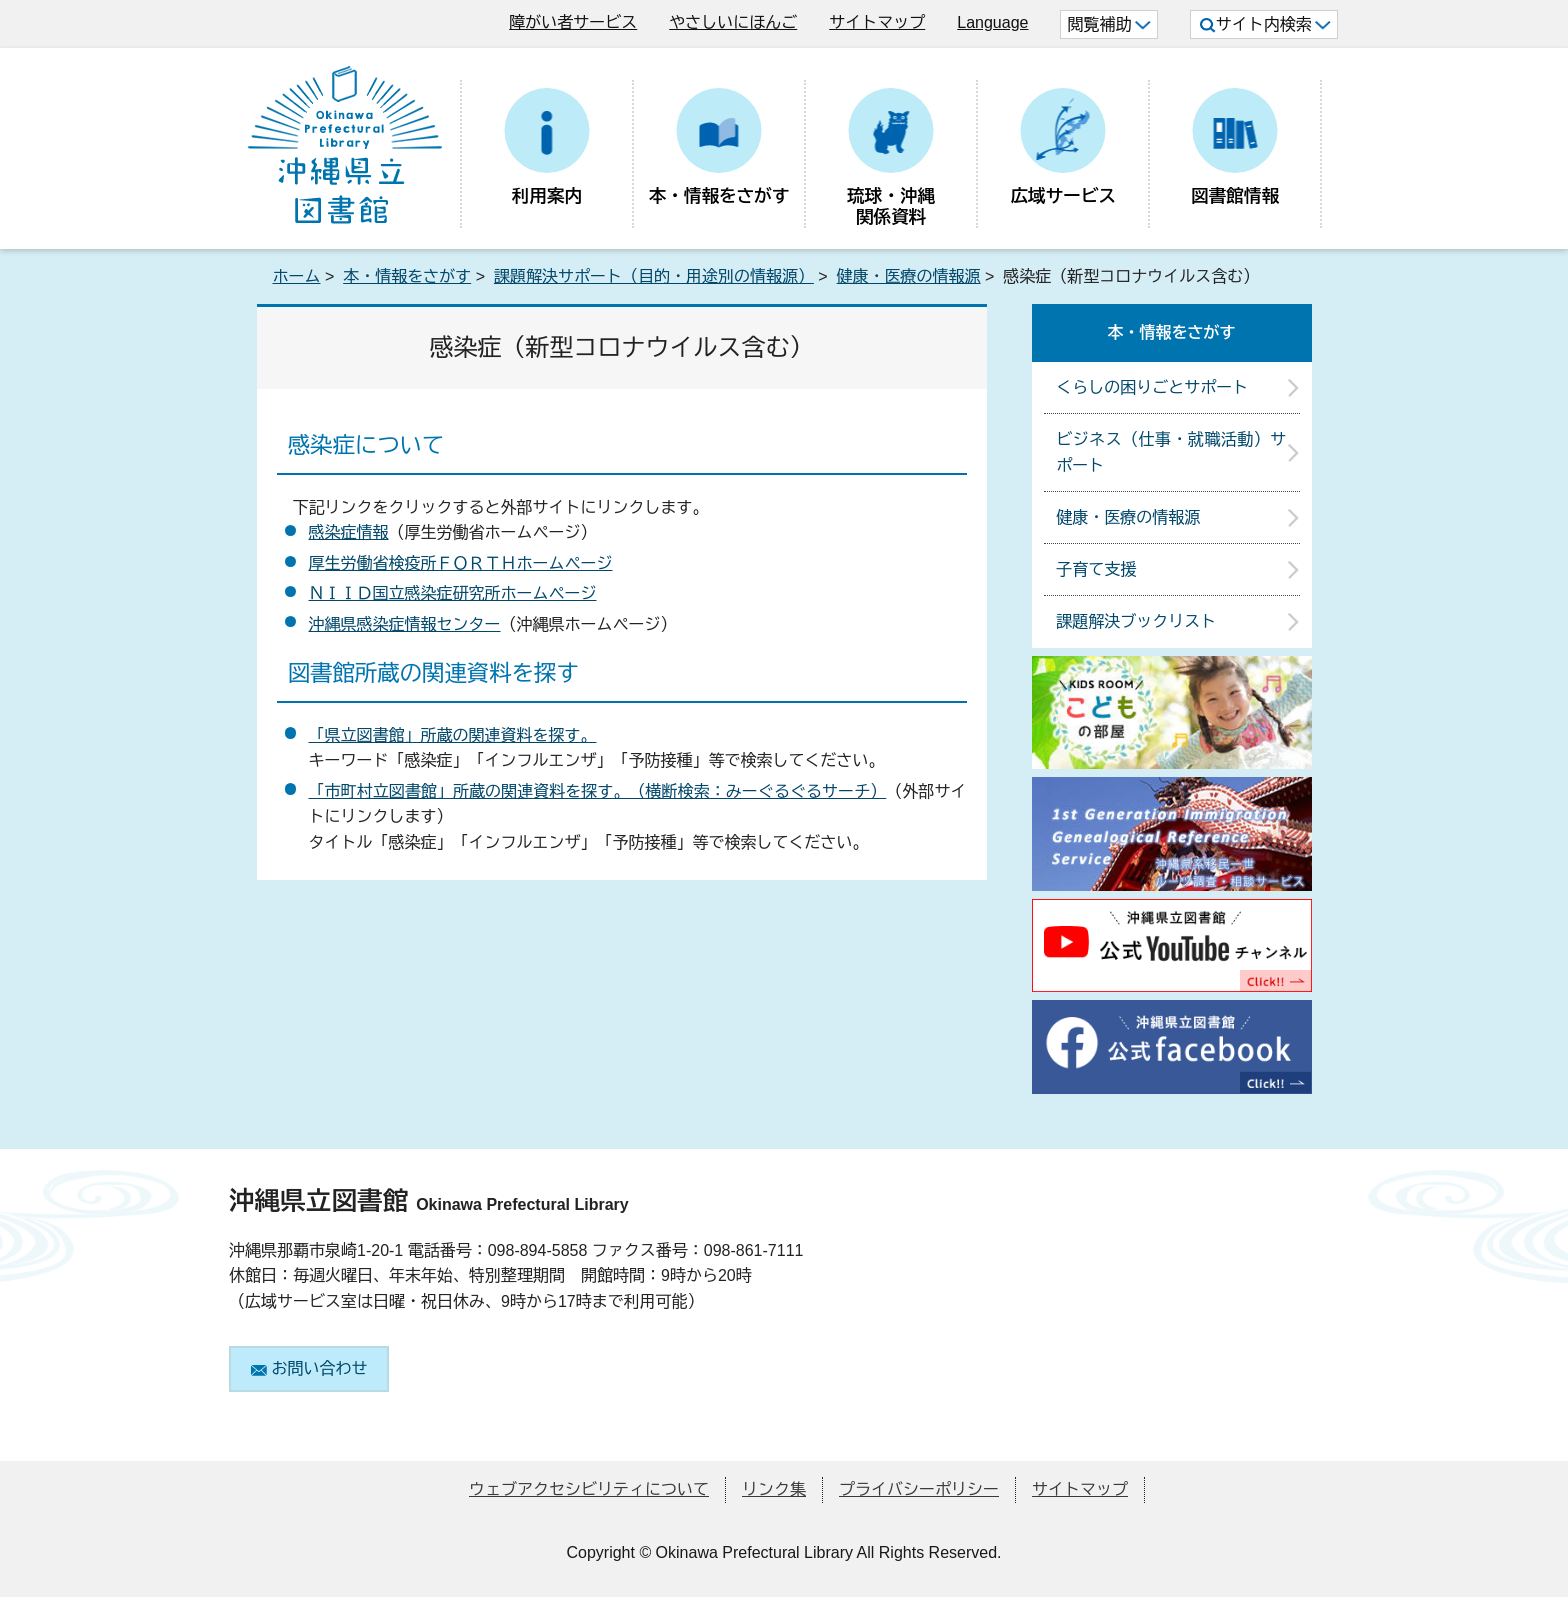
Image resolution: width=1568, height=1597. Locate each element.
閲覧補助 (1108, 24)
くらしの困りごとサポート (1152, 387)
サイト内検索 (1265, 24)
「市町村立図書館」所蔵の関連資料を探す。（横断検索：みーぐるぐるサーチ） (598, 791)
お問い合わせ (309, 1368)
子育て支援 (1096, 569)
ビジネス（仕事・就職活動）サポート (1171, 452)
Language (992, 22)
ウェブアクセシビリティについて (589, 1489)
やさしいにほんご (733, 22)
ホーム (297, 276)
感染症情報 (349, 532)
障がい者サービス (573, 22)
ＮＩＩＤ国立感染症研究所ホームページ (453, 593)
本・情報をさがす (407, 276)
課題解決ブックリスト (1136, 621)
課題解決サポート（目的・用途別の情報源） (654, 276)
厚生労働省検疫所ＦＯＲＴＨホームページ (461, 563)
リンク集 (774, 1489)
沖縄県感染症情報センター (405, 624)
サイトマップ (877, 22)
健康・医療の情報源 (909, 276)
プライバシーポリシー (919, 1489)
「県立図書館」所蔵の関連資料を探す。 (453, 735)
